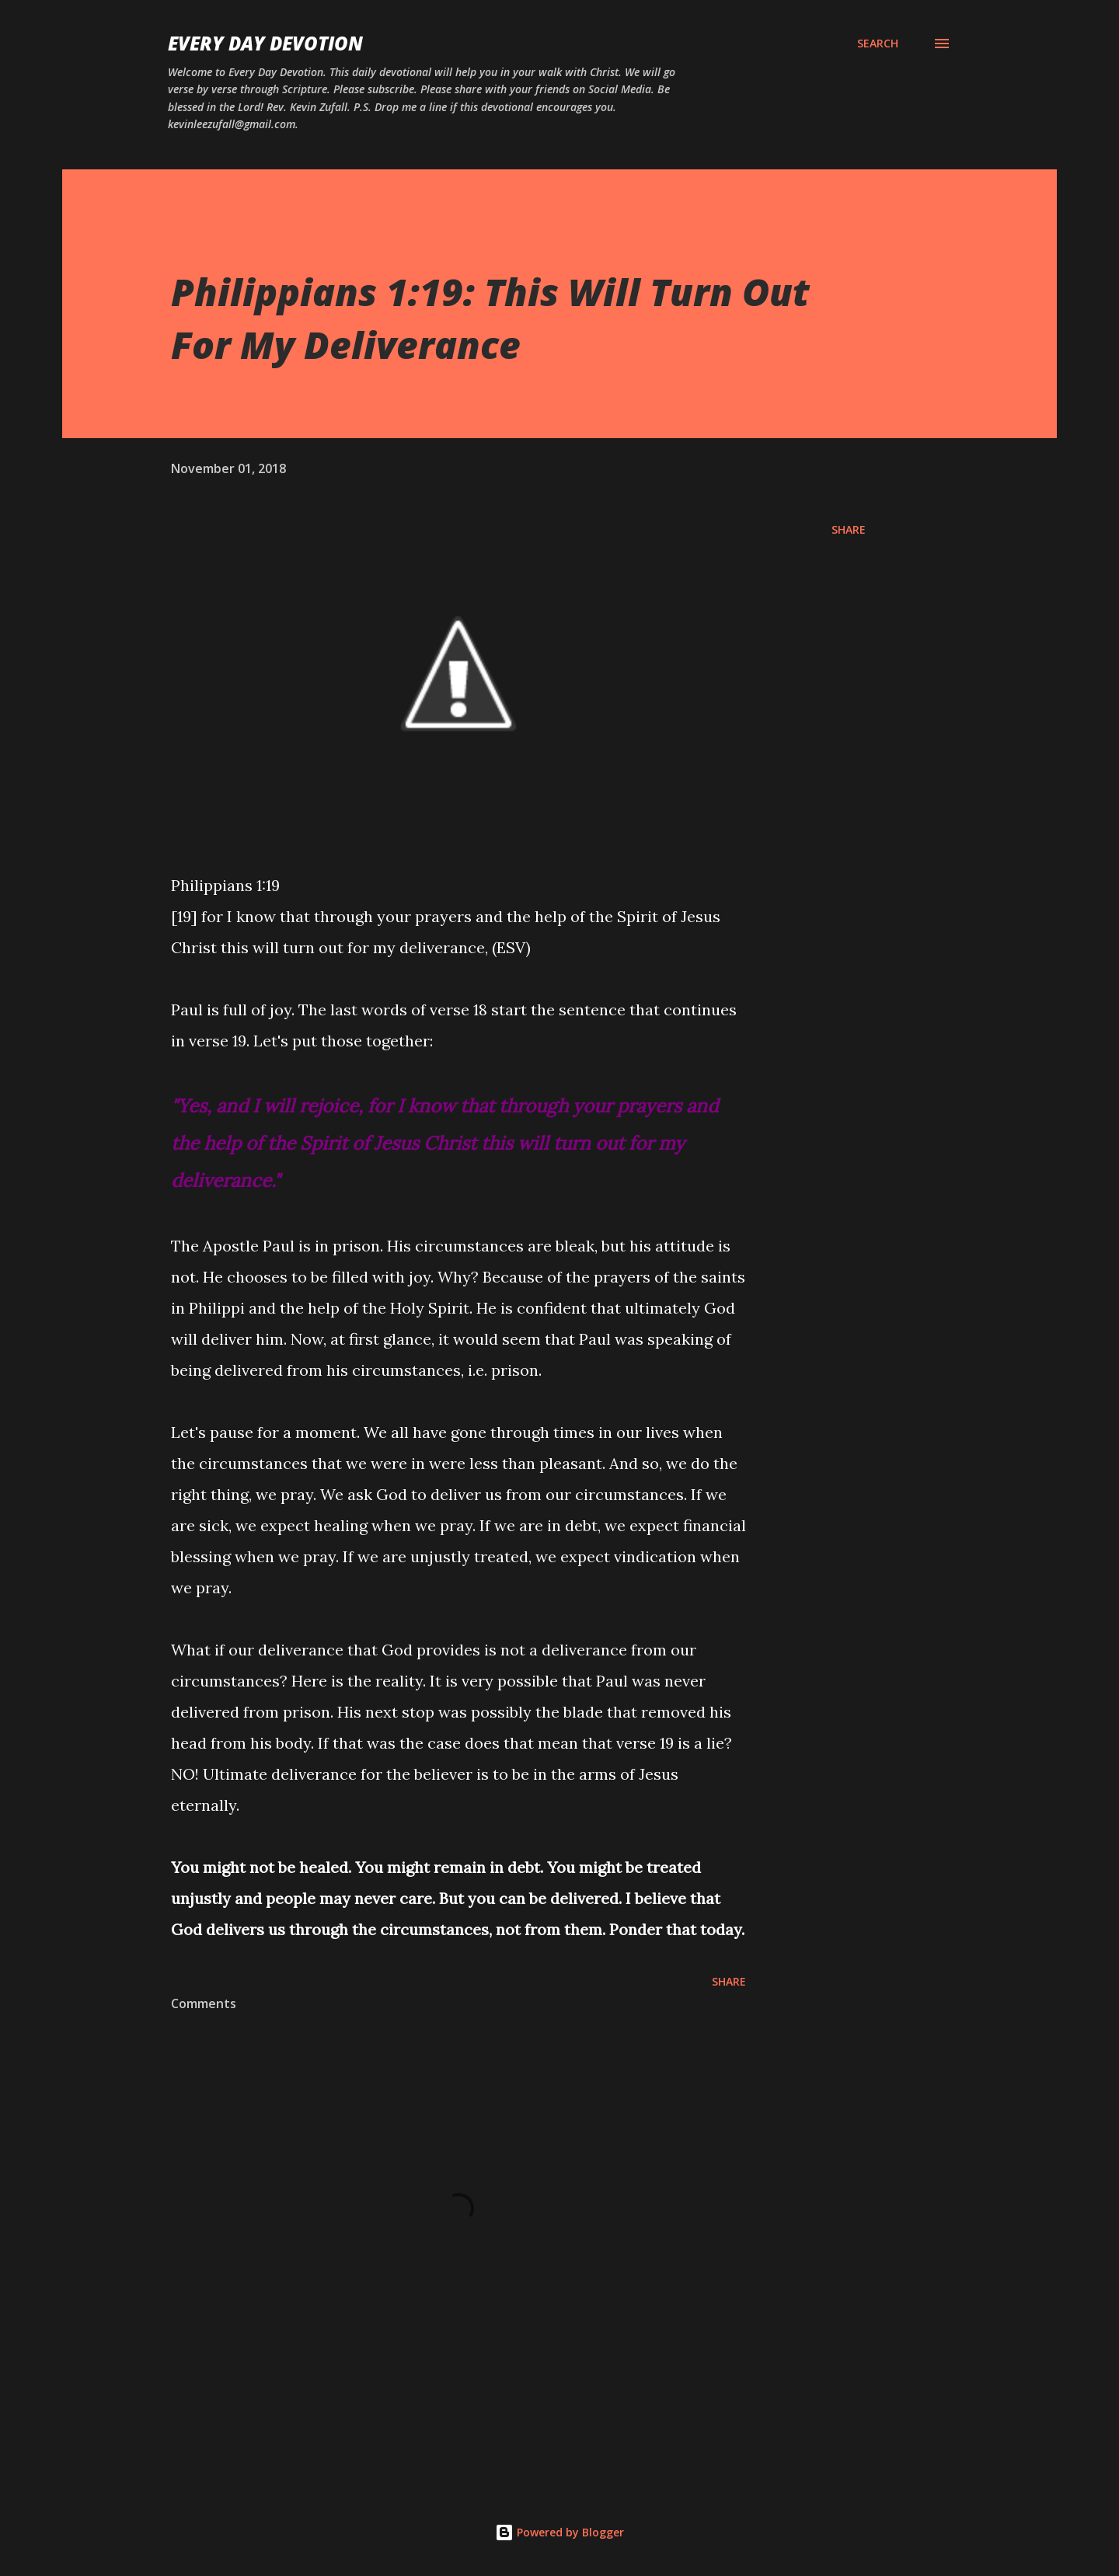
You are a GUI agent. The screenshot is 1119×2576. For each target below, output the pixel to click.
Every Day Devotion (265, 43)
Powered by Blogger (559, 2532)
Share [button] (848, 529)
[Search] (877, 43)
